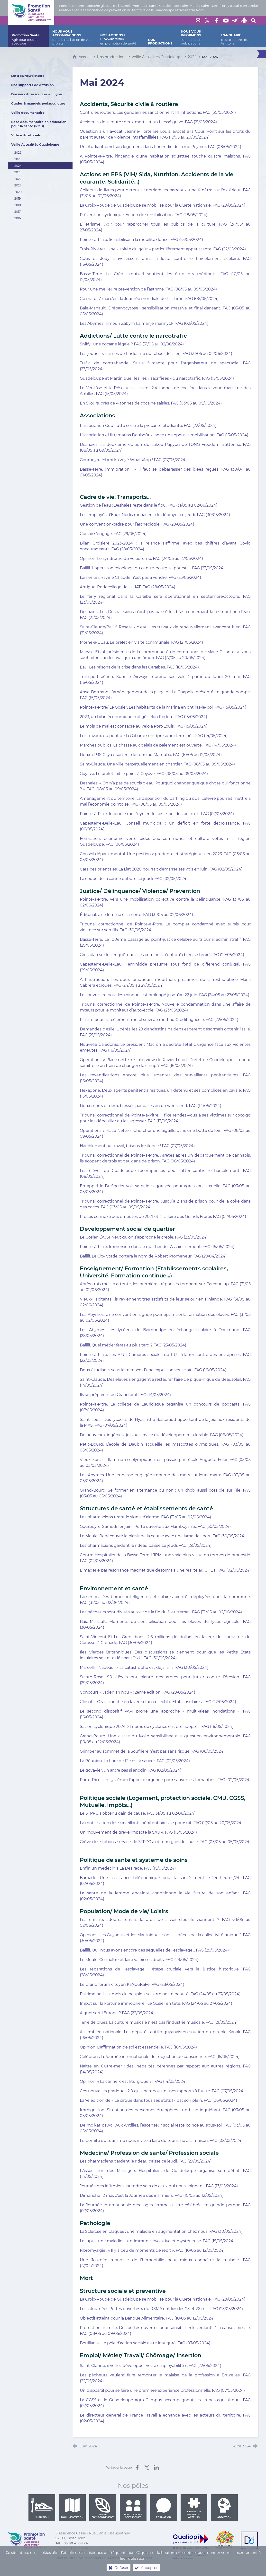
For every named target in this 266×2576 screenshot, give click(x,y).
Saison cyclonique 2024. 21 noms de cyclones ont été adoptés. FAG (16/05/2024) (156, 1726)
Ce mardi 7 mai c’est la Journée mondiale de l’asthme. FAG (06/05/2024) (149, 298)
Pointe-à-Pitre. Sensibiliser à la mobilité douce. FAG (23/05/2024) (141, 239)
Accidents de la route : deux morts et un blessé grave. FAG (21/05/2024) (148, 122)
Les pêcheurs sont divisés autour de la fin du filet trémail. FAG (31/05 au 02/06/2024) (161, 1612)
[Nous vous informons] (197, 36)
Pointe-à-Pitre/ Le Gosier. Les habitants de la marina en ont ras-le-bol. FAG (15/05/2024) (163, 707)
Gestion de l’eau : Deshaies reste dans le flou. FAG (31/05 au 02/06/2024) (148, 505)
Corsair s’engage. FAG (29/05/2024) (113, 533)
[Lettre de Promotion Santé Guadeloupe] (234, 20)
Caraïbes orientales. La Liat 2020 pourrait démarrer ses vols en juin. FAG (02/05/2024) (161, 869)
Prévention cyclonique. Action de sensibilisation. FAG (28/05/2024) (143, 214)
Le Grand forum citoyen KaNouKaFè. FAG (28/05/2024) (132, 1984)
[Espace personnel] (244, 20)
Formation (163, 2508)
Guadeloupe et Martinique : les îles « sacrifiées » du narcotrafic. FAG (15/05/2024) (157, 378)
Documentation (72, 2508)
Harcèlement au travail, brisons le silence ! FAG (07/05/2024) (137, 1145)
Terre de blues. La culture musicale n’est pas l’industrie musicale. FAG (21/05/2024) (159, 2022)
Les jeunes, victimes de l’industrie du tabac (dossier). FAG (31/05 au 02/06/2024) (156, 353)
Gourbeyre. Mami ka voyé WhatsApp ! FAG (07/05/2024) (133, 459)
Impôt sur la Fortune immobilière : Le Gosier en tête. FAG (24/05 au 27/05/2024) (156, 2003)
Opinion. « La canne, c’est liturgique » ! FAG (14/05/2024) (133, 2081)
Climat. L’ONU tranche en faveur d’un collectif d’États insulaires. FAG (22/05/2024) (158, 1701)
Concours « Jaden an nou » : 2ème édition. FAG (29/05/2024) (137, 1692)
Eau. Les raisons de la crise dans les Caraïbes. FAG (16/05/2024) (139, 667)
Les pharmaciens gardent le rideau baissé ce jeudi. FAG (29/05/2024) (145, 1545)
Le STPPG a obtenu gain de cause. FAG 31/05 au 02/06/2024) (137, 1813)
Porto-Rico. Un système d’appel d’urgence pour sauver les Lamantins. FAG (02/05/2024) (165, 1779)
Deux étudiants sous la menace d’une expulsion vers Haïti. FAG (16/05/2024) (153, 1370)
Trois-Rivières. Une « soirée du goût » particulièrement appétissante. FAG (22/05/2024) (163, 249)
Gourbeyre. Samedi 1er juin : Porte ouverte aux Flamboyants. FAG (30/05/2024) (155, 1526)
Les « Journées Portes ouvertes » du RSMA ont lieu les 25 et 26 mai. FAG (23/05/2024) (161, 2308)
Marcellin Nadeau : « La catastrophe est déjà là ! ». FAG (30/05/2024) (144, 1667)
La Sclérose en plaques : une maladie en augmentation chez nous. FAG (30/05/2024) (161, 2231)
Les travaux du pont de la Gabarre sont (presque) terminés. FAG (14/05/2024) (154, 735)
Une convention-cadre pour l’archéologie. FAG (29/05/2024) (137, 524)
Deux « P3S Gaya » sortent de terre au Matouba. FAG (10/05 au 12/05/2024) (151, 754)
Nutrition (41, 2508)
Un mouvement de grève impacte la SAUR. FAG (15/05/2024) (139, 1832)
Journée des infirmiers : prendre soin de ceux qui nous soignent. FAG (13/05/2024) (159, 2186)
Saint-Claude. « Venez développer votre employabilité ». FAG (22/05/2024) (150, 2365)
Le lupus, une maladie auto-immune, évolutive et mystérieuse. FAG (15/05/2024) (157, 2241)
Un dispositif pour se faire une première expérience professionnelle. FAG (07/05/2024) (162, 2390)
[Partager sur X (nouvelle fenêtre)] (147, 2467)
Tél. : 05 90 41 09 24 (71, 2543)
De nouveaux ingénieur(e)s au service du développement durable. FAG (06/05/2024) (161, 1435)
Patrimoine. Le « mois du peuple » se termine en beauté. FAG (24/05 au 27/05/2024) (160, 1994)
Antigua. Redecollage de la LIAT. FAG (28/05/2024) (127, 587)
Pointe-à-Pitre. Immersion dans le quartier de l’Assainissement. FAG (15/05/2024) (157, 1246)
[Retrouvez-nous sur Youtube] (225, 20)
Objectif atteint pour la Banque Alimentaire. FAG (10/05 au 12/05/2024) (147, 2318)
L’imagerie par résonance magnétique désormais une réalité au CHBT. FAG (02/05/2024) (165, 1570)
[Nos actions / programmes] (120, 36)
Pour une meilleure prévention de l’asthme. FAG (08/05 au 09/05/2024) (148, 289)
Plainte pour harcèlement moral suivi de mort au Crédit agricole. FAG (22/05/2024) (159, 1019)
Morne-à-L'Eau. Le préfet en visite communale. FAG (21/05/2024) (141, 642)
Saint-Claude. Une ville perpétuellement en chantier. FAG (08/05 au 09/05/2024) (157, 764)
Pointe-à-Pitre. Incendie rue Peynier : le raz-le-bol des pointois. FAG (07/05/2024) (157, 813)
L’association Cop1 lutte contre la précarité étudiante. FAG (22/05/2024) (148, 425)
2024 (192, 57)
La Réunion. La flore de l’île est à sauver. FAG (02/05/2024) (135, 1760)
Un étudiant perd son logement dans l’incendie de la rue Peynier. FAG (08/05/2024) (161, 146)
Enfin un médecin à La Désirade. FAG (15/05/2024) (128, 1868)
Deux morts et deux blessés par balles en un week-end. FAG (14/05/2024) (150, 1105)
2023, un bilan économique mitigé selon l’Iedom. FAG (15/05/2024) (143, 716)
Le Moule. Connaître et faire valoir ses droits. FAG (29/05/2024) (139, 1959)
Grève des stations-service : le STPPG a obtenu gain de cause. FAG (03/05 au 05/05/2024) (165, 1841)
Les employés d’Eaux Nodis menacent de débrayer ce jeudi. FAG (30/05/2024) (155, 514)
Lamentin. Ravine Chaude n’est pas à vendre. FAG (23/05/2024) (140, 577)
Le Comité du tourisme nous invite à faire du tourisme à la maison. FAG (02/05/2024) (162, 2140)
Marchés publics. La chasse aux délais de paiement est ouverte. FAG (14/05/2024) (158, 745)
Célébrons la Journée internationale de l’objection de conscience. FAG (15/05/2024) (159, 2056)
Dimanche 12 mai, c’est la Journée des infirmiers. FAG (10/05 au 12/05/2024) (151, 2195)
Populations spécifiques (133, 2508)
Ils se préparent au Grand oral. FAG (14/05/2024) (125, 1394)
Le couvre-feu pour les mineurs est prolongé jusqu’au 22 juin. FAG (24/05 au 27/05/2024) (164, 995)
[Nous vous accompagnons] (73, 36)
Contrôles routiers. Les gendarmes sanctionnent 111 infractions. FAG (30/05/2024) (158, 112)
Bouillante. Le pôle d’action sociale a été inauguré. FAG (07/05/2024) (145, 2343)
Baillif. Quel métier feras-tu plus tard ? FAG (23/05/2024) (133, 1345)
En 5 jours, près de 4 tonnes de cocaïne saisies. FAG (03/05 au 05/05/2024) (151, 403)
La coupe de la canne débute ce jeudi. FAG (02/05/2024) (134, 878)
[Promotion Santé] (28, 36)
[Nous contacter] (197, 20)
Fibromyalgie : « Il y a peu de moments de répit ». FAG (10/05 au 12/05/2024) (153, 2250)
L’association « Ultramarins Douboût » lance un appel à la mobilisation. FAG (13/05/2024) (164, 435)
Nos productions (111, 57)
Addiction (224, 2508)
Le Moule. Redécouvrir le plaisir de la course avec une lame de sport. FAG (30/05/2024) (163, 1536)
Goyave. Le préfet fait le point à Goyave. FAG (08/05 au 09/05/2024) (144, 773)
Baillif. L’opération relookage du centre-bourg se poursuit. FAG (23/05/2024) (152, 568)
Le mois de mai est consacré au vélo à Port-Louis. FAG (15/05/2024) (143, 726)
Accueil (85, 57)
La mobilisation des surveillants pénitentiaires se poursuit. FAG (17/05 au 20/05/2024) (161, 1822)
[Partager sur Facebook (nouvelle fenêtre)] (137, 2467)
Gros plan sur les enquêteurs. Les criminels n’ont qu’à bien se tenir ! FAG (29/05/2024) (162, 954)
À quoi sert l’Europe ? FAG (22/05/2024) (117, 2013)
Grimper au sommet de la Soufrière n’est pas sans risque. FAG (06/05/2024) (152, 1751)
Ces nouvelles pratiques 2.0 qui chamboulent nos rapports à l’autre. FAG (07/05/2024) (162, 2091)
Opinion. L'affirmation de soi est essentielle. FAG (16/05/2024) (138, 2047)
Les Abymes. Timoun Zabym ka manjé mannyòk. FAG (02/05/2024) (144, 323)
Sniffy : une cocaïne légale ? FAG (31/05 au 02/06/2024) (132, 344)
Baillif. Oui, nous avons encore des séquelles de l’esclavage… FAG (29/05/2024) (154, 1950)
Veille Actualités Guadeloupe (157, 57)
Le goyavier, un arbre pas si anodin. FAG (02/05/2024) (131, 1770)
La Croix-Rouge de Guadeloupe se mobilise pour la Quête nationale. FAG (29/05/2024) (162, 205)
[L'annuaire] (238, 36)
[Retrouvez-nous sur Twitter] (207, 20)
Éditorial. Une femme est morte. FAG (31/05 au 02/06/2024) (136, 914)
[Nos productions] (160, 36)
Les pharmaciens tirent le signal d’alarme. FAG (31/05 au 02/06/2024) (145, 1517)
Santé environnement (103, 2508)
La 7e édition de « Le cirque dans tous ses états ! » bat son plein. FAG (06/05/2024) (158, 2100)
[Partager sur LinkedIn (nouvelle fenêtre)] (156, 2467)
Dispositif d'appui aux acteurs (194, 2508)
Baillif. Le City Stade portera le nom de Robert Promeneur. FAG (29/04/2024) (153, 1256)
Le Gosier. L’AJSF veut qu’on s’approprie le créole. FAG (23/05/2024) (144, 1237)
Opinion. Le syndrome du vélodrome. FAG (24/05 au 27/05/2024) (142, 558)
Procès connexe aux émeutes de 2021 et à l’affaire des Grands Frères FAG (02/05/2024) (163, 1216)
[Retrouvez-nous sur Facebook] (216, 20)
